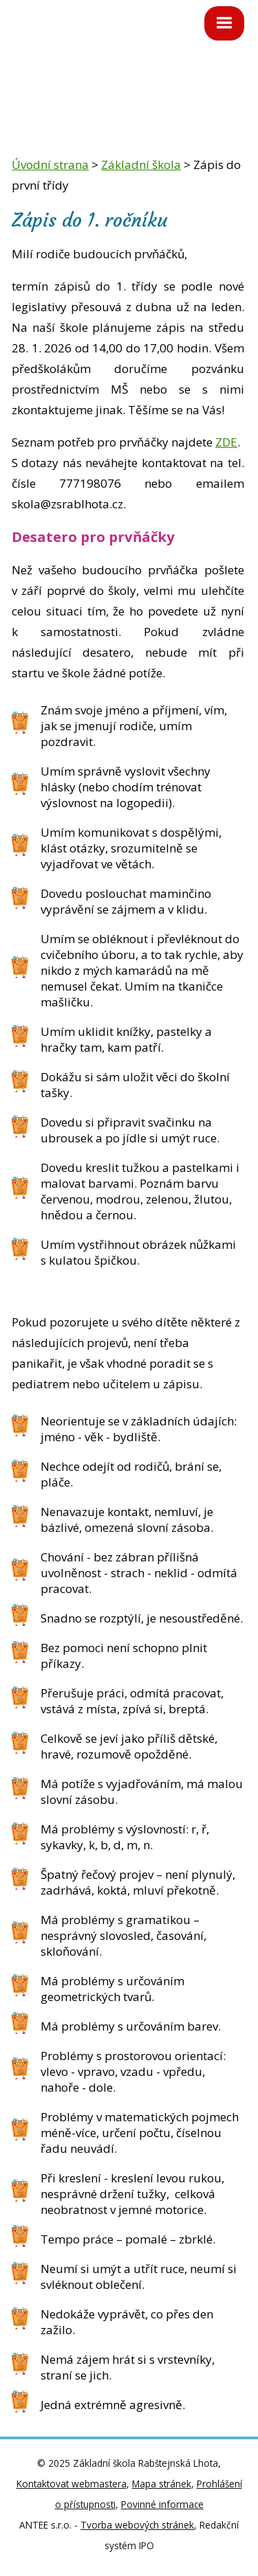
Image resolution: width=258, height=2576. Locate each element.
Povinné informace (162, 2504)
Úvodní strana (50, 164)
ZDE (226, 442)
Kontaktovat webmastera (72, 2483)
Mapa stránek (161, 2483)
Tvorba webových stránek (137, 2524)
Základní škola (141, 164)
